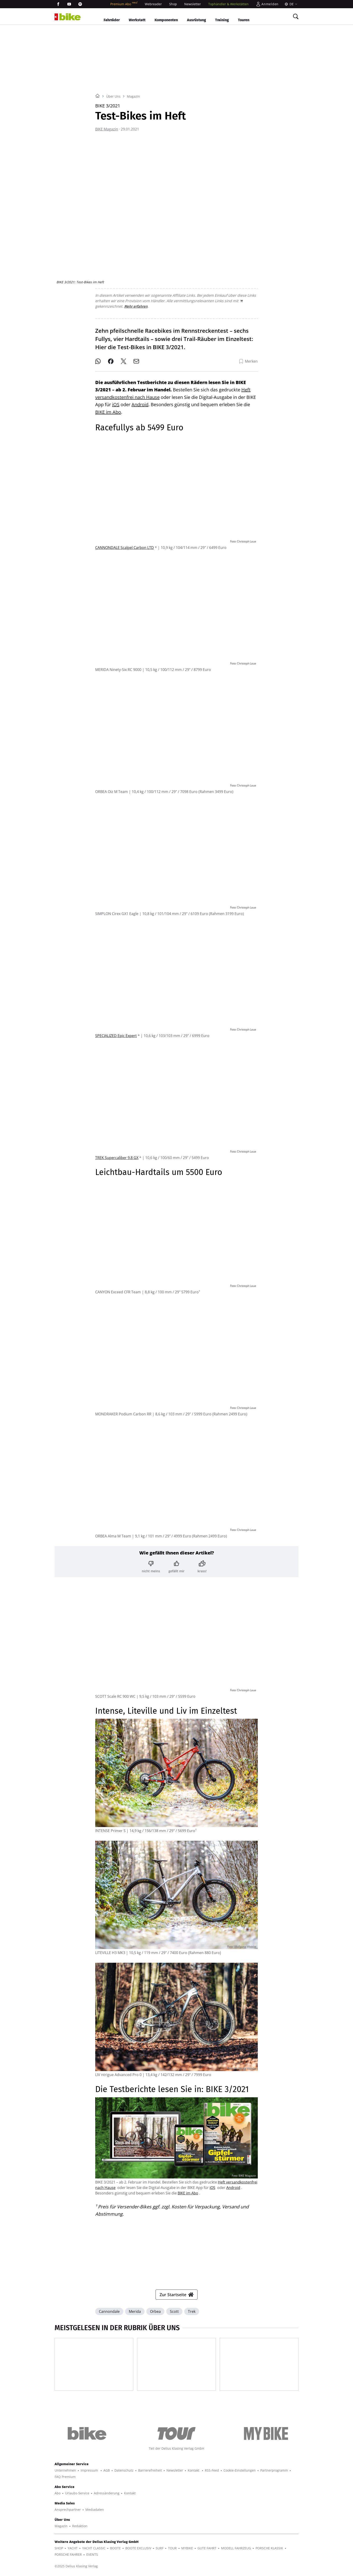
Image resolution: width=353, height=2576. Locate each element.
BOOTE (115, 2548)
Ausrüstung (196, 20)
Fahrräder (112, 20)
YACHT (73, 2548)
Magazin (133, 96)
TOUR (172, 2548)
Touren (243, 20)
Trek (191, 2311)
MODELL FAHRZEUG (236, 2548)
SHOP (59, 2548)
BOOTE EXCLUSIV (138, 2548)
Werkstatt (137, 20)
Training (222, 20)
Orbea (155, 2311)
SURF (159, 2548)
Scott (174, 2311)
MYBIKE (187, 2548)
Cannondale (109, 2311)
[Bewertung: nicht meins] (151, 1566)
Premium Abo (123, 4)
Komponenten (166, 20)
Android (140, 404)
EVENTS (92, 2554)
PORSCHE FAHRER (68, 2554)
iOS (115, 404)
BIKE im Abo (108, 412)
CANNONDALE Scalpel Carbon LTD (124, 547)
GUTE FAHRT (207, 2548)
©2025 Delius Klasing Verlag (76, 2566)
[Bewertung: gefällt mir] (176, 1566)
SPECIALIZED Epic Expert (116, 1035)
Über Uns (113, 96)
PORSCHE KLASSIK (269, 2548)
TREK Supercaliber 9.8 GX (116, 1157)
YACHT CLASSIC (93, 2548)
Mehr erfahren (136, 306)
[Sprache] (290, 4)
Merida (135, 2311)
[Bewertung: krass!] (202, 1566)
